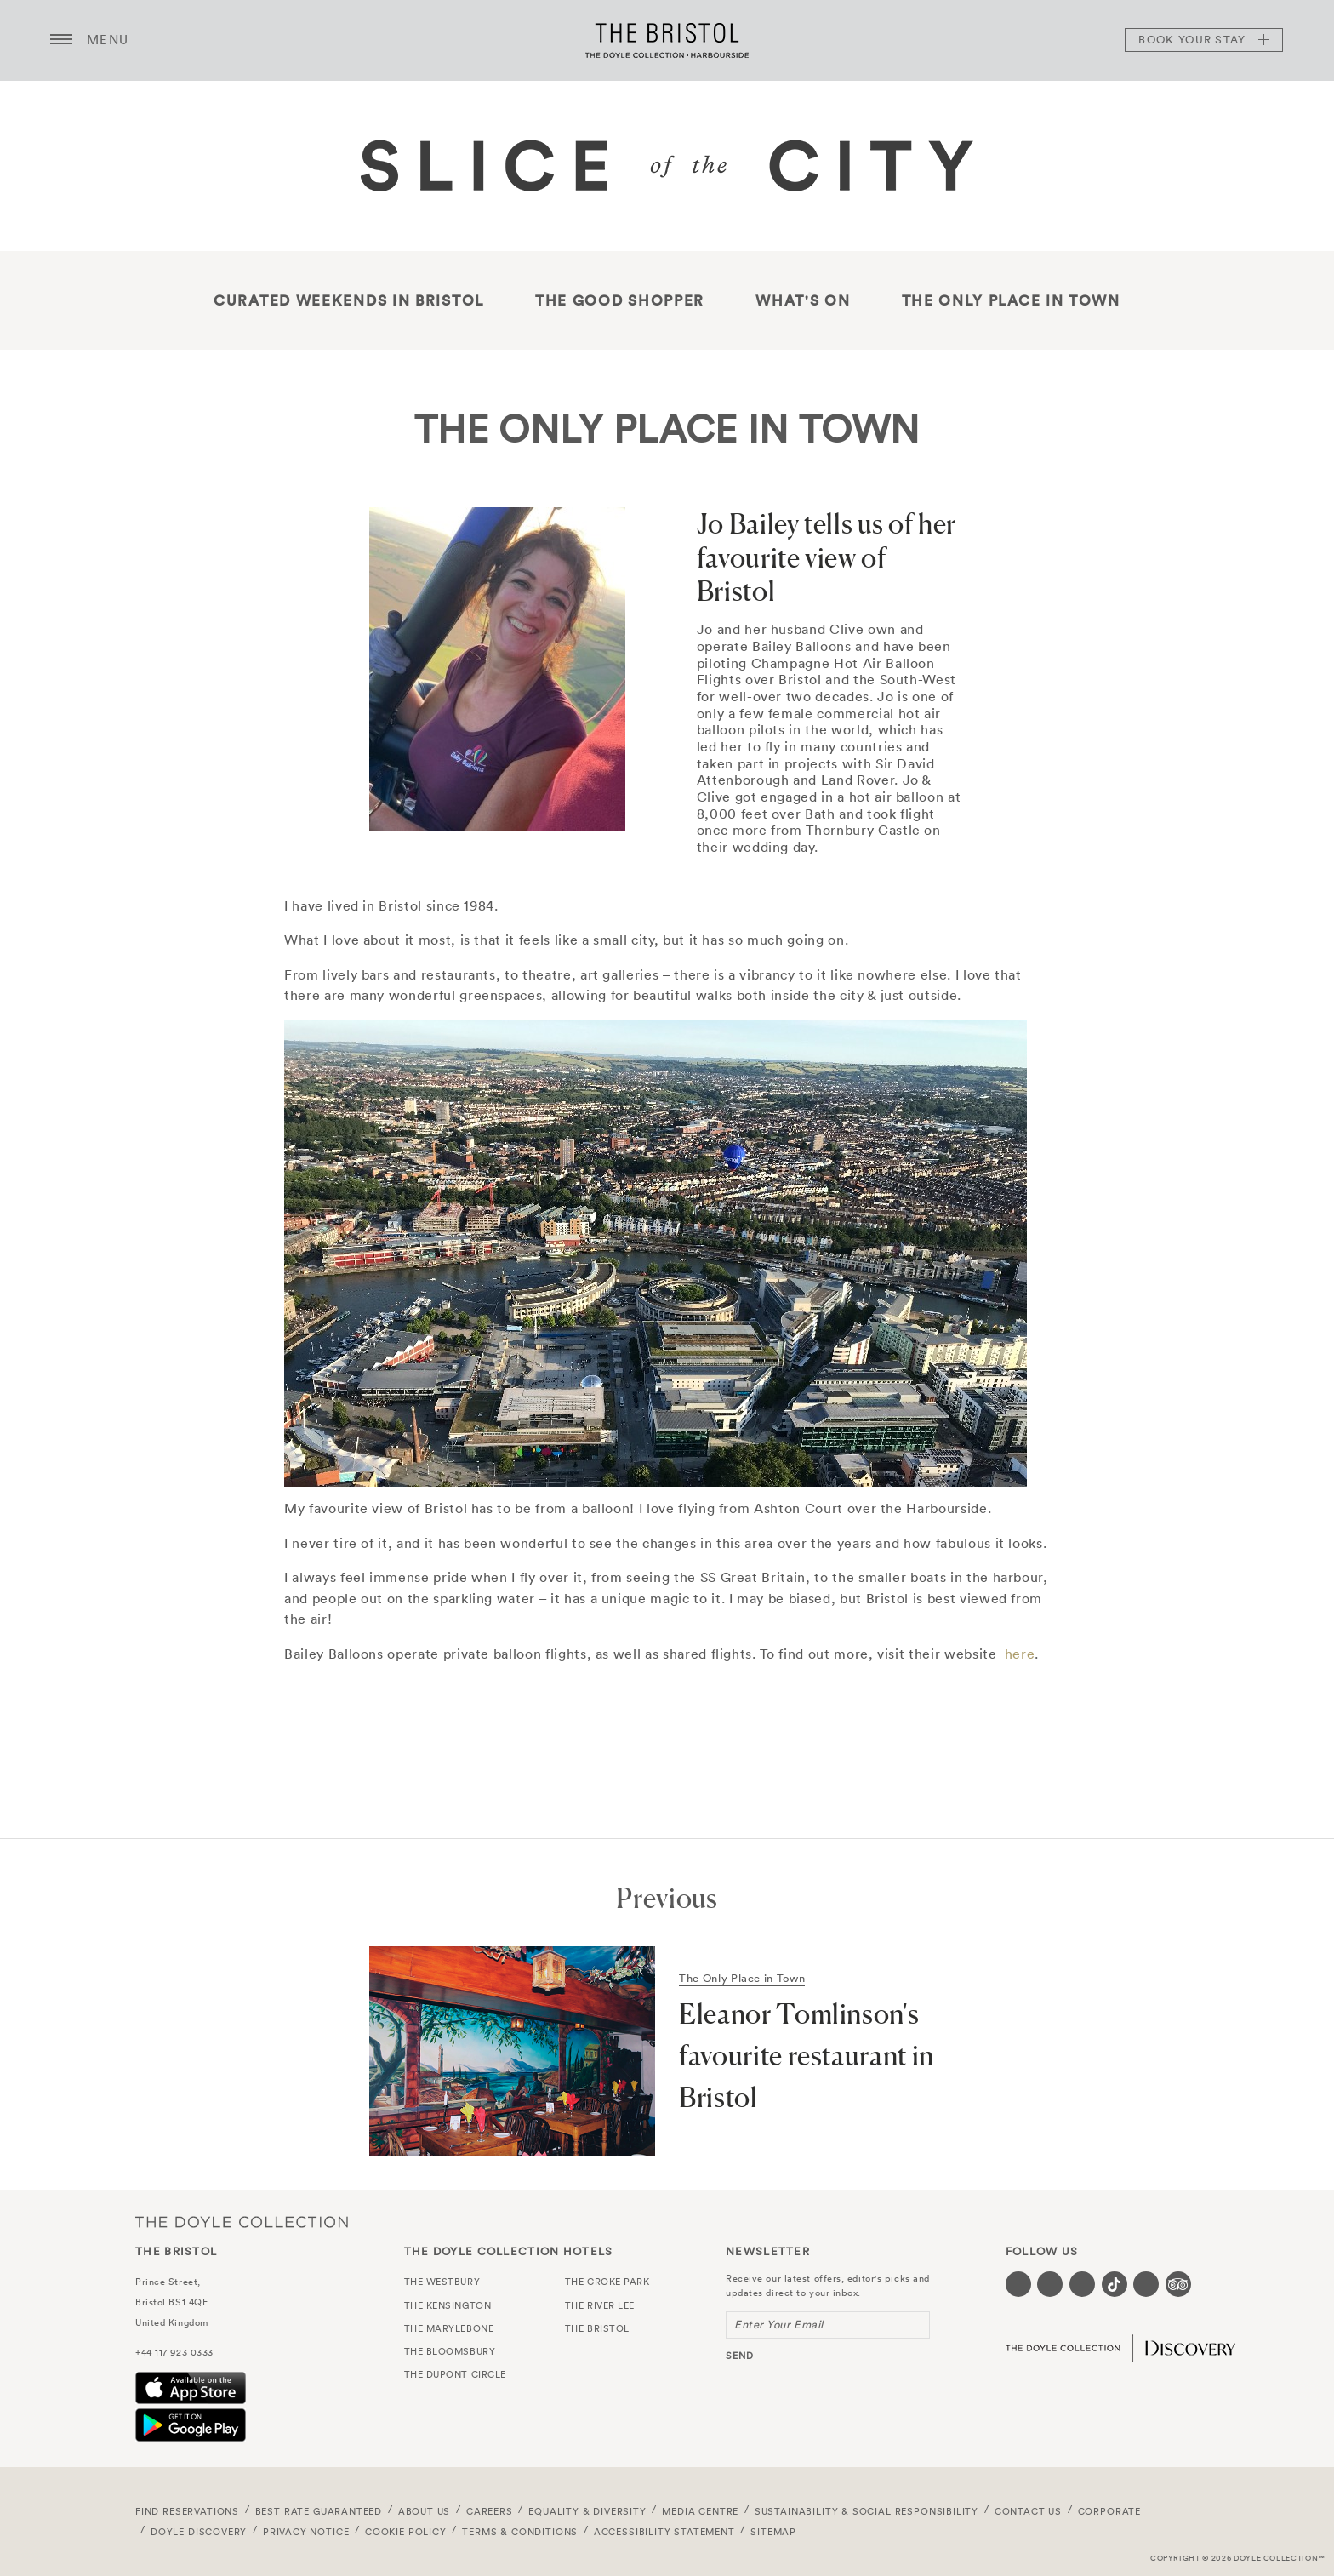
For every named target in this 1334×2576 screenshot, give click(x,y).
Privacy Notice (306, 2532)
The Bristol (667, 40)
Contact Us (1028, 2511)
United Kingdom (171, 2322)
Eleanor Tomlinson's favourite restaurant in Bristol (806, 2055)
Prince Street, (168, 2281)
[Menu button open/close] (61, 40)
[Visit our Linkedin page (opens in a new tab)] (1146, 2284)
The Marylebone (449, 2328)
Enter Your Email (779, 2324)
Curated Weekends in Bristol (349, 300)
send (740, 2355)
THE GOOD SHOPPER (619, 300)
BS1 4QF (188, 2302)
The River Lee (600, 2305)
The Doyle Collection (241, 2221)
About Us (424, 2511)
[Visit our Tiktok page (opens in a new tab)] (1114, 2284)
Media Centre (700, 2511)
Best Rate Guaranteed (319, 2511)
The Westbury (442, 2281)
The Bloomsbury (450, 2351)
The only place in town (1011, 300)
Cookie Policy (406, 2532)
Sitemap (773, 2532)
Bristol (150, 2302)
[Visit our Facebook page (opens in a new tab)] (1018, 2284)
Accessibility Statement (664, 2532)
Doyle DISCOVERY (199, 2532)
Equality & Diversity (587, 2511)
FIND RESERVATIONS (187, 2511)
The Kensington (448, 2305)
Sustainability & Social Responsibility (866, 2511)
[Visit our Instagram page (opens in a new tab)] (1082, 2284)
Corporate (1109, 2511)
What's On (802, 300)
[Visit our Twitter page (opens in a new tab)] (1050, 2284)
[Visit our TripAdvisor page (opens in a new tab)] (1178, 2284)
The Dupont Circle (455, 2374)
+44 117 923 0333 (174, 2352)
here (1020, 1653)
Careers (489, 2511)
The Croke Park (607, 2281)
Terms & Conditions (520, 2532)
